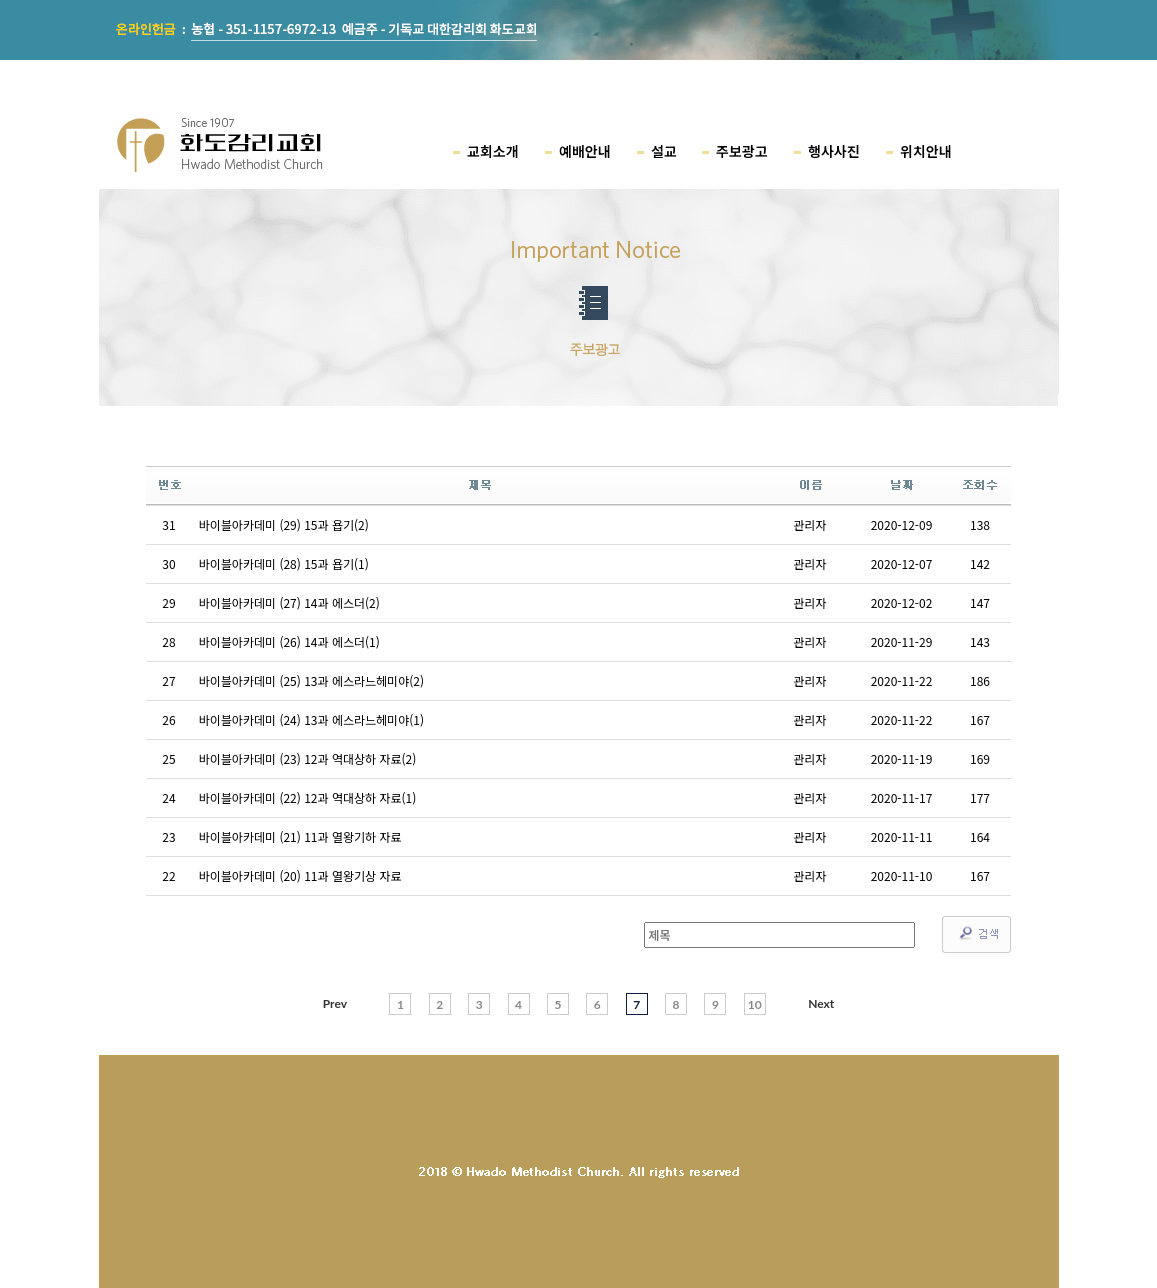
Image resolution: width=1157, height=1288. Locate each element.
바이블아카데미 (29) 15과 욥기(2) (284, 524)
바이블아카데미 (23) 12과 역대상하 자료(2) (308, 758)
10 (755, 1004)
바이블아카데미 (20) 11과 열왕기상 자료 (300, 875)
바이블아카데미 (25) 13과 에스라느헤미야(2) (311, 680)
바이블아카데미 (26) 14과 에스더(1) (289, 641)
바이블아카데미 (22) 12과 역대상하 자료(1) (308, 797)
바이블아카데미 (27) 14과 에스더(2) (289, 602)
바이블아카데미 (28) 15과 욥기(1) (284, 563)
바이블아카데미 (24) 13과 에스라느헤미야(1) (311, 719)
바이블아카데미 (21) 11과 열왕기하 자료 (300, 836)
